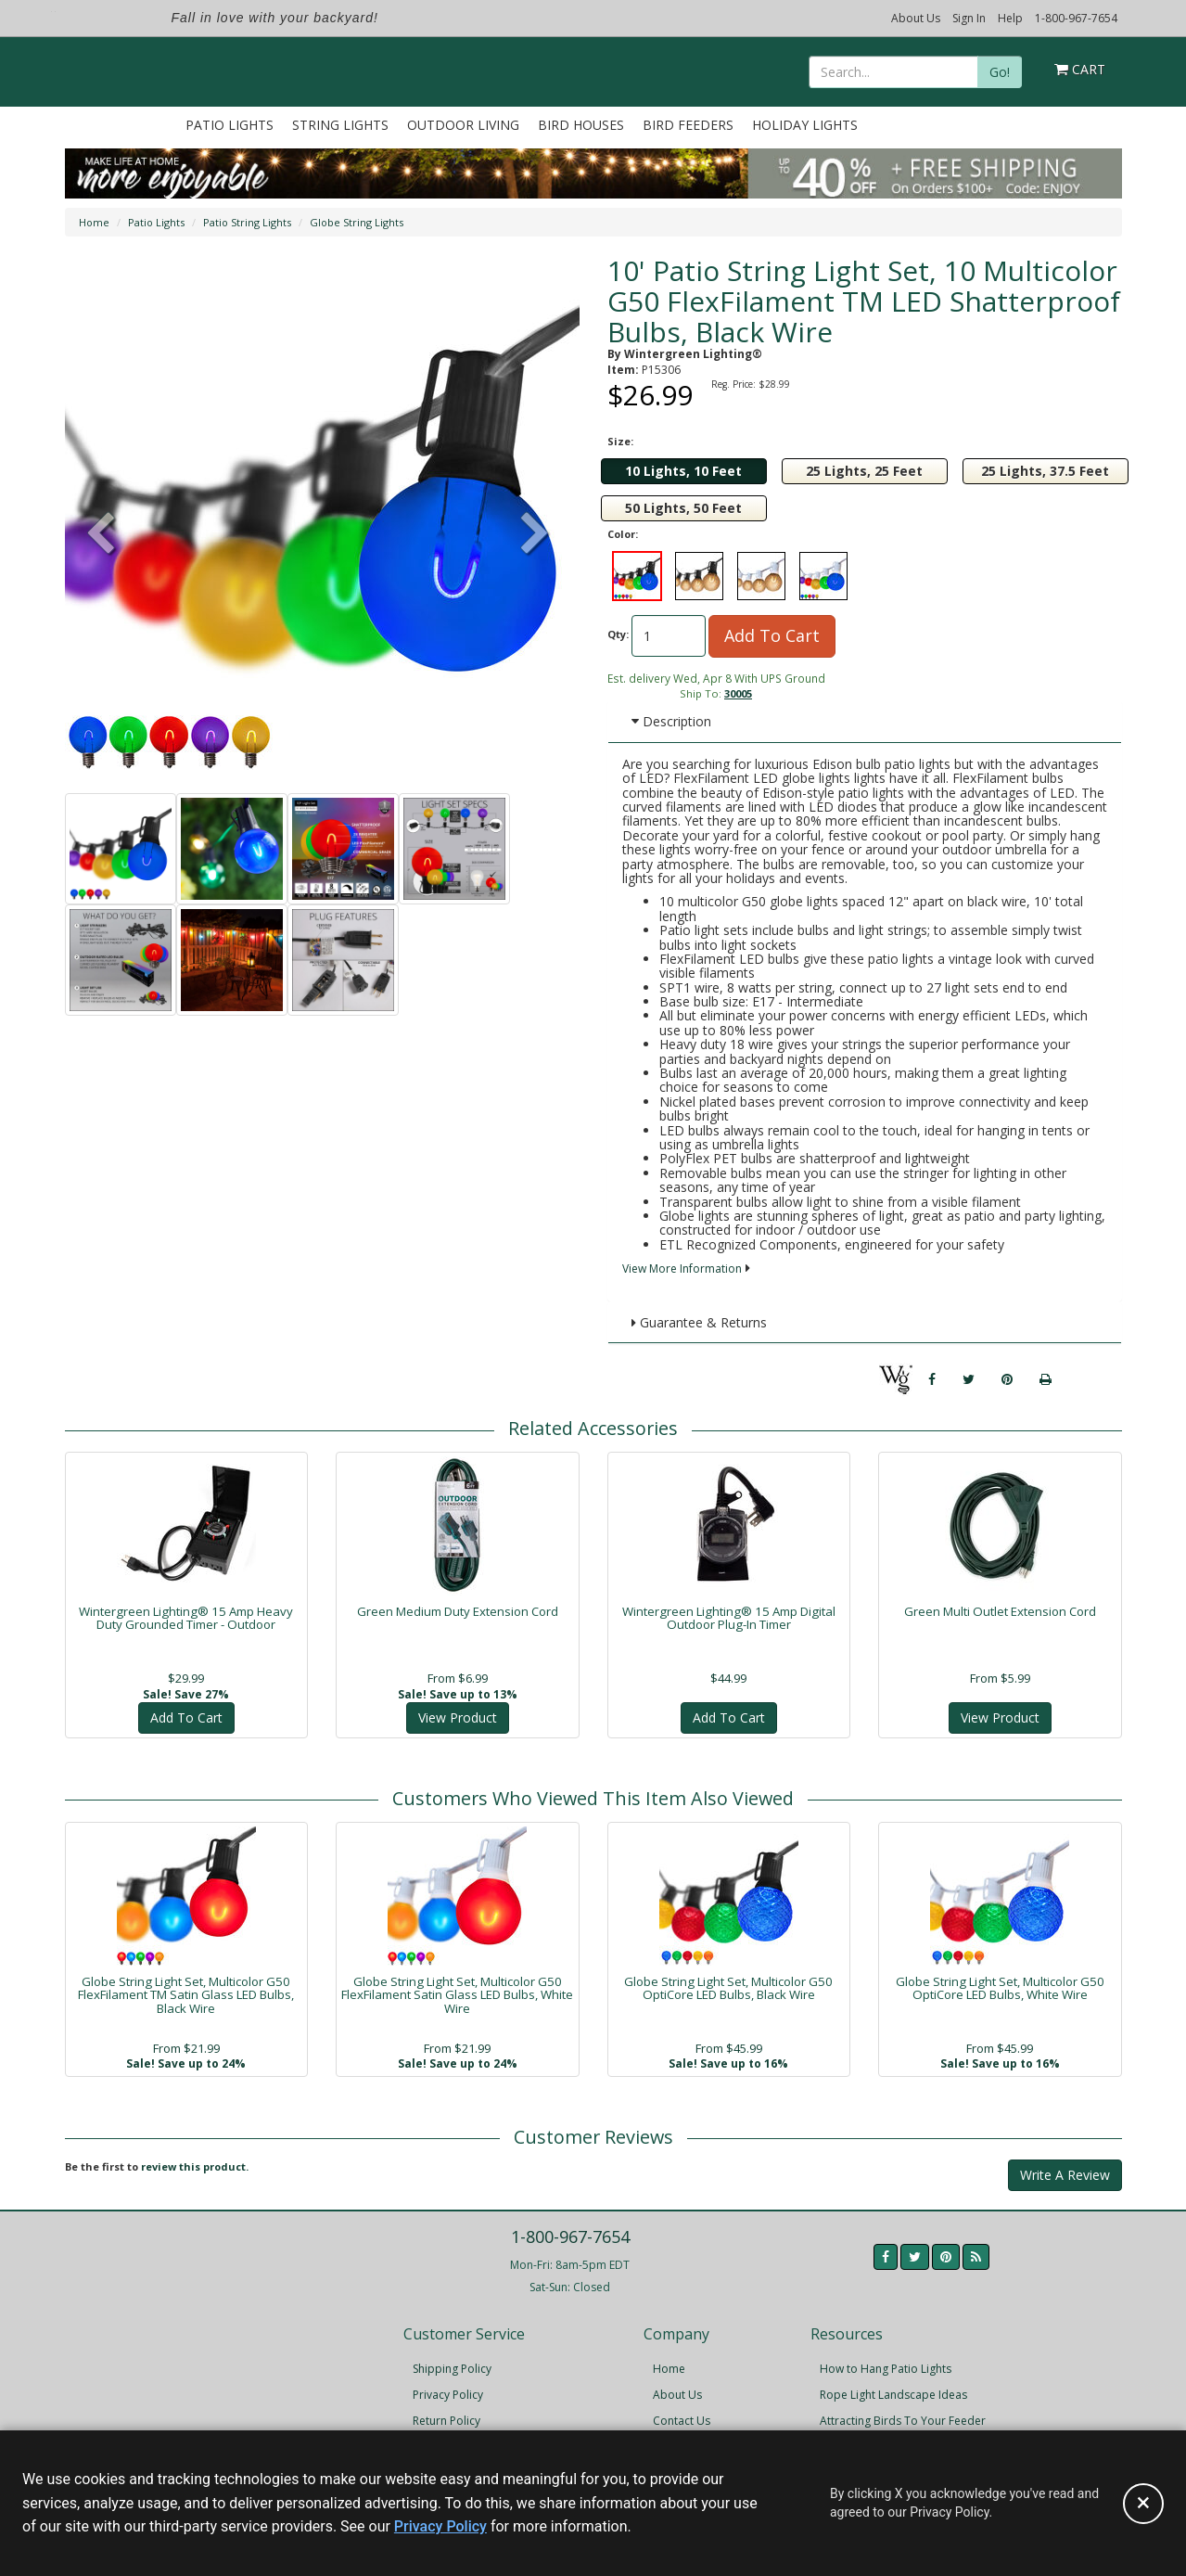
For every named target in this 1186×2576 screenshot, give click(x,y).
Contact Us (681, 2421)
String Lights (340, 125)
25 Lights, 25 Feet (864, 471)
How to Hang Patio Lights (885, 2369)
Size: (620, 441)
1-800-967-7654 (1076, 18)
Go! (999, 72)
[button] (535, 535)
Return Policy (446, 2421)
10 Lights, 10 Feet (683, 471)
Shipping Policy (452, 2369)
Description (671, 721)
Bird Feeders (688, 125)
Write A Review (1065, 2175)
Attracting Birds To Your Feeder (903, 2421)
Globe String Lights (356, 222)
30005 (738, 693)
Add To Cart (772, 635)
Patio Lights (229, 125)
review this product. (195, 2166)
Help (1010, 18)
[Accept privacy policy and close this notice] (1143, 2503)
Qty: (618, 634)
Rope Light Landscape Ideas (893, 2395)
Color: (622, 534)
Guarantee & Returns (699, 1322)
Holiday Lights (805, 125)
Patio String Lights (247, 222)
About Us (915, 18)
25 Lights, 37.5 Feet (1045, 471)
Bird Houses (581, 125)
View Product (457, 1717)
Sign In (969, 18)
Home (94, 222)
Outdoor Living (463, 125)
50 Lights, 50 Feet (683, 508)
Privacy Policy (448, 2395)
